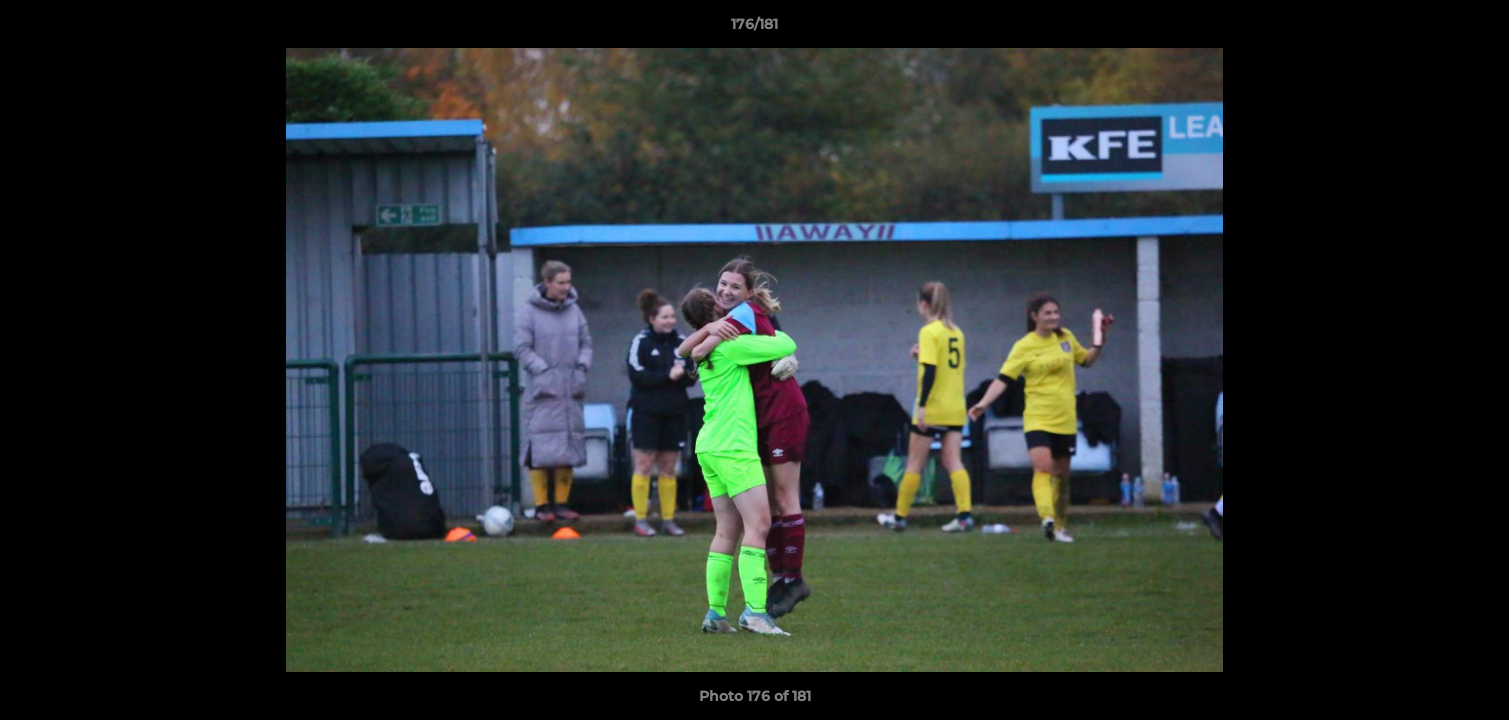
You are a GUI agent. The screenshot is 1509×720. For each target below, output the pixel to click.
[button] (1473, 29)
